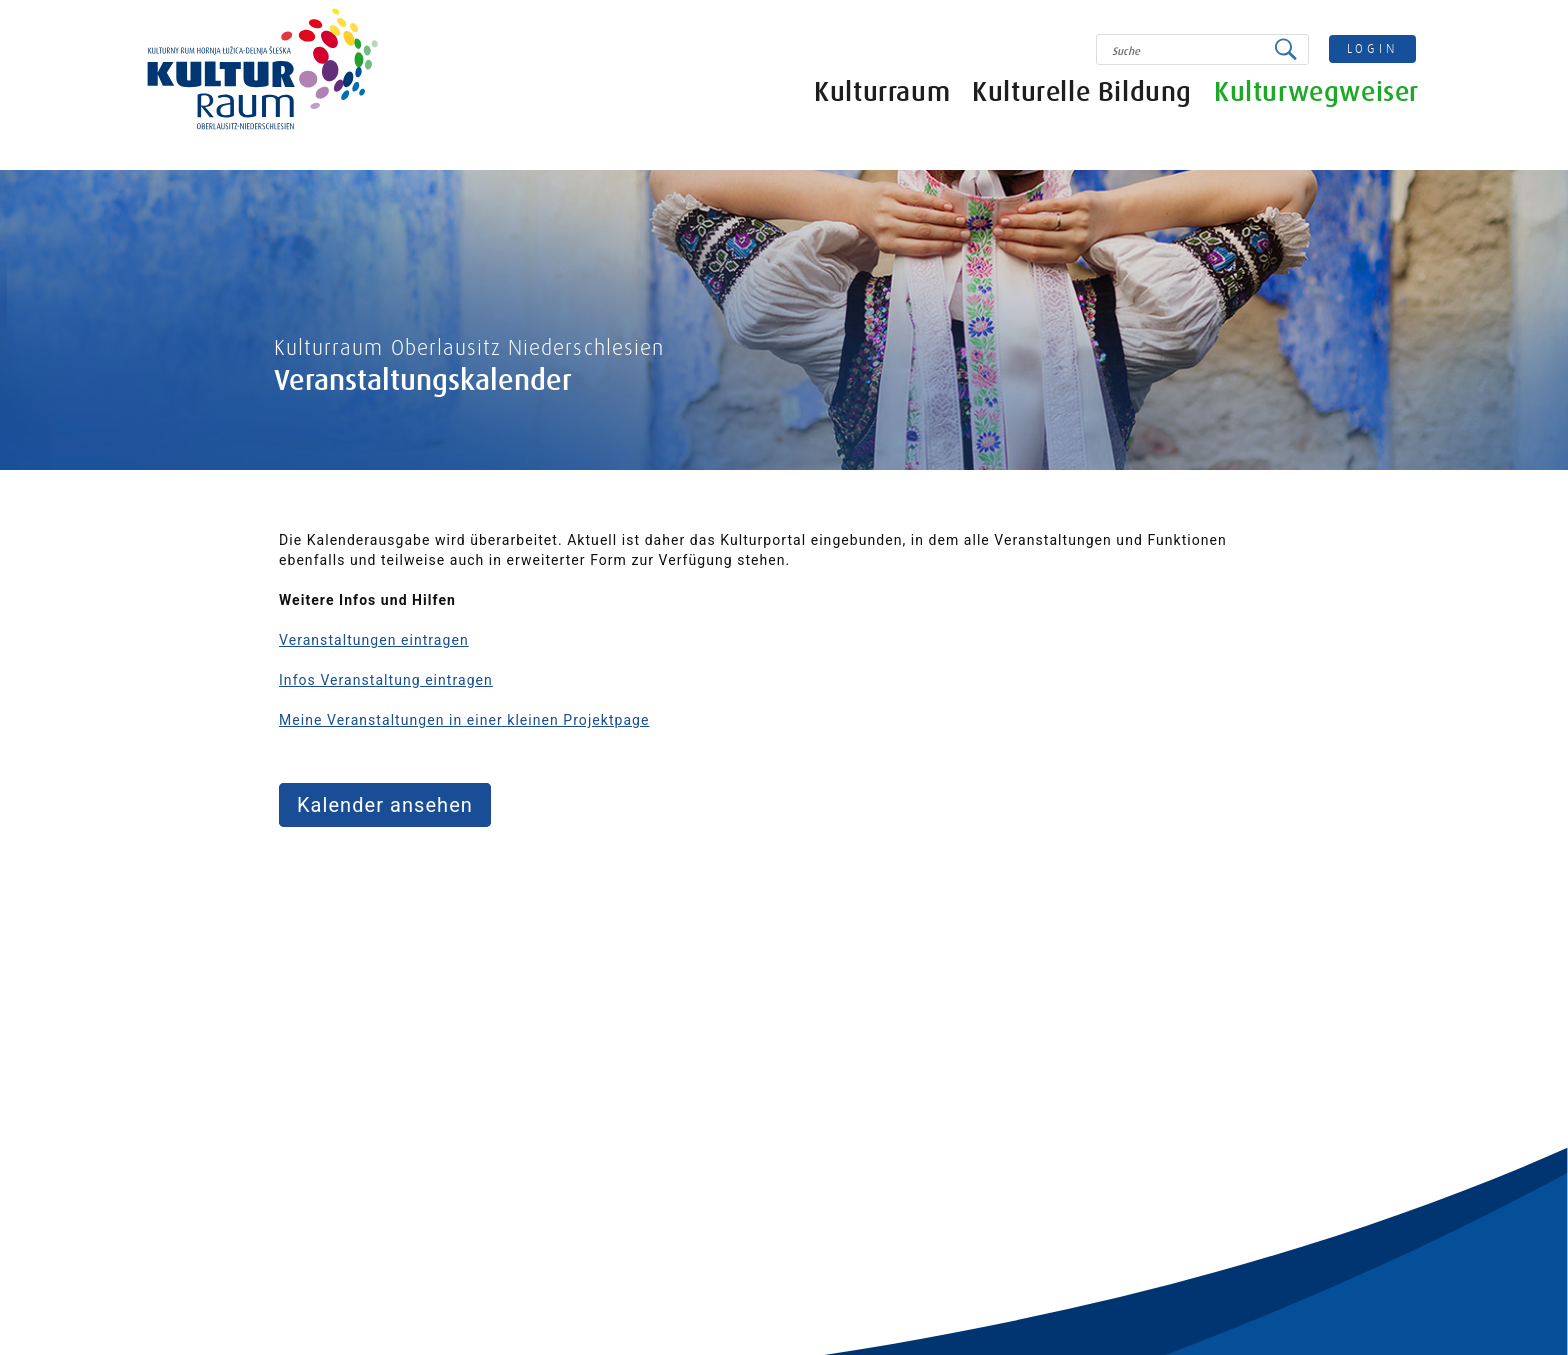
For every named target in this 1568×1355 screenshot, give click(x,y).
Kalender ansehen (385, 805)
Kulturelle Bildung (1082, 92)
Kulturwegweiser (1316, 92)
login (1373, 48)
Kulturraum (882, 92)
